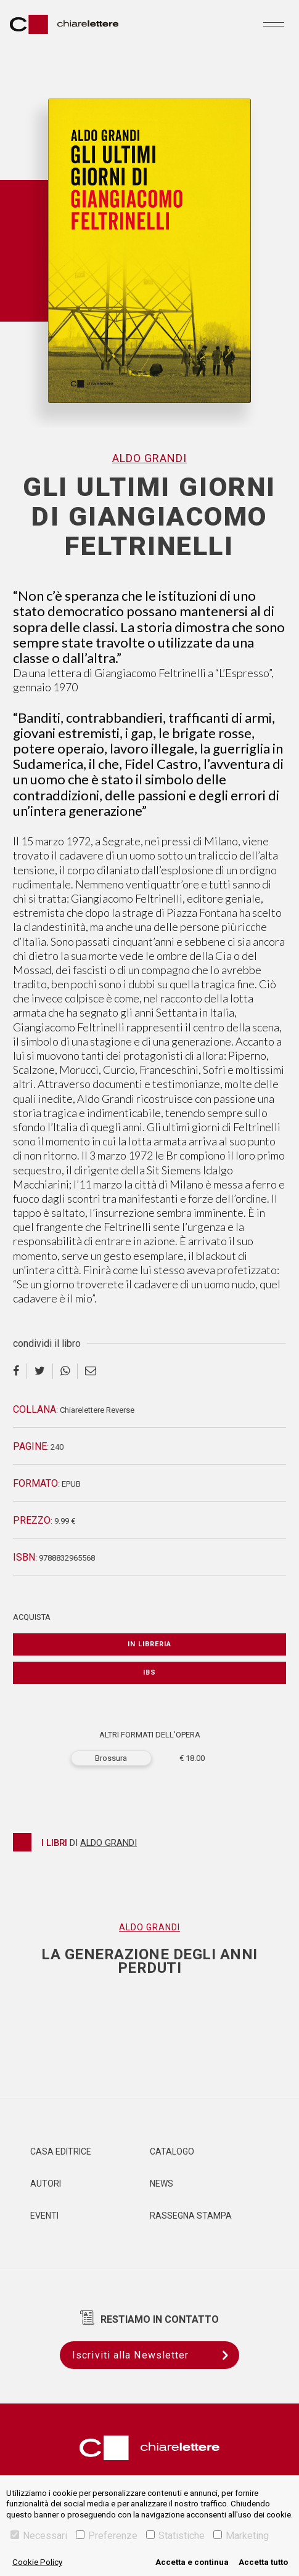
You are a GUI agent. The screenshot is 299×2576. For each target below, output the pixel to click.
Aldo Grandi (149, 458)
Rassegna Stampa (191, 2215)
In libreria (149, 1644)
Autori (45, 2183)
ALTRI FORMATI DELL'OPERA (149, 1734)
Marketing (241, 2535)
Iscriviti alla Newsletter (155, 2355)
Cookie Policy (37, 2562)
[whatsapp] (65, 1371)
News (161, 2183)
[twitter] (40, 1371)
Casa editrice (60, 2151)
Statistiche (175, 2535)
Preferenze (106, 2535)
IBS (149, 1672)
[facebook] (20, 1371)
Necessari (38, 2535)
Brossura (111, 1758)
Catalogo (172, 2151)
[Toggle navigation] (274, 24)
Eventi (44, 2215)
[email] (91, 1371)
